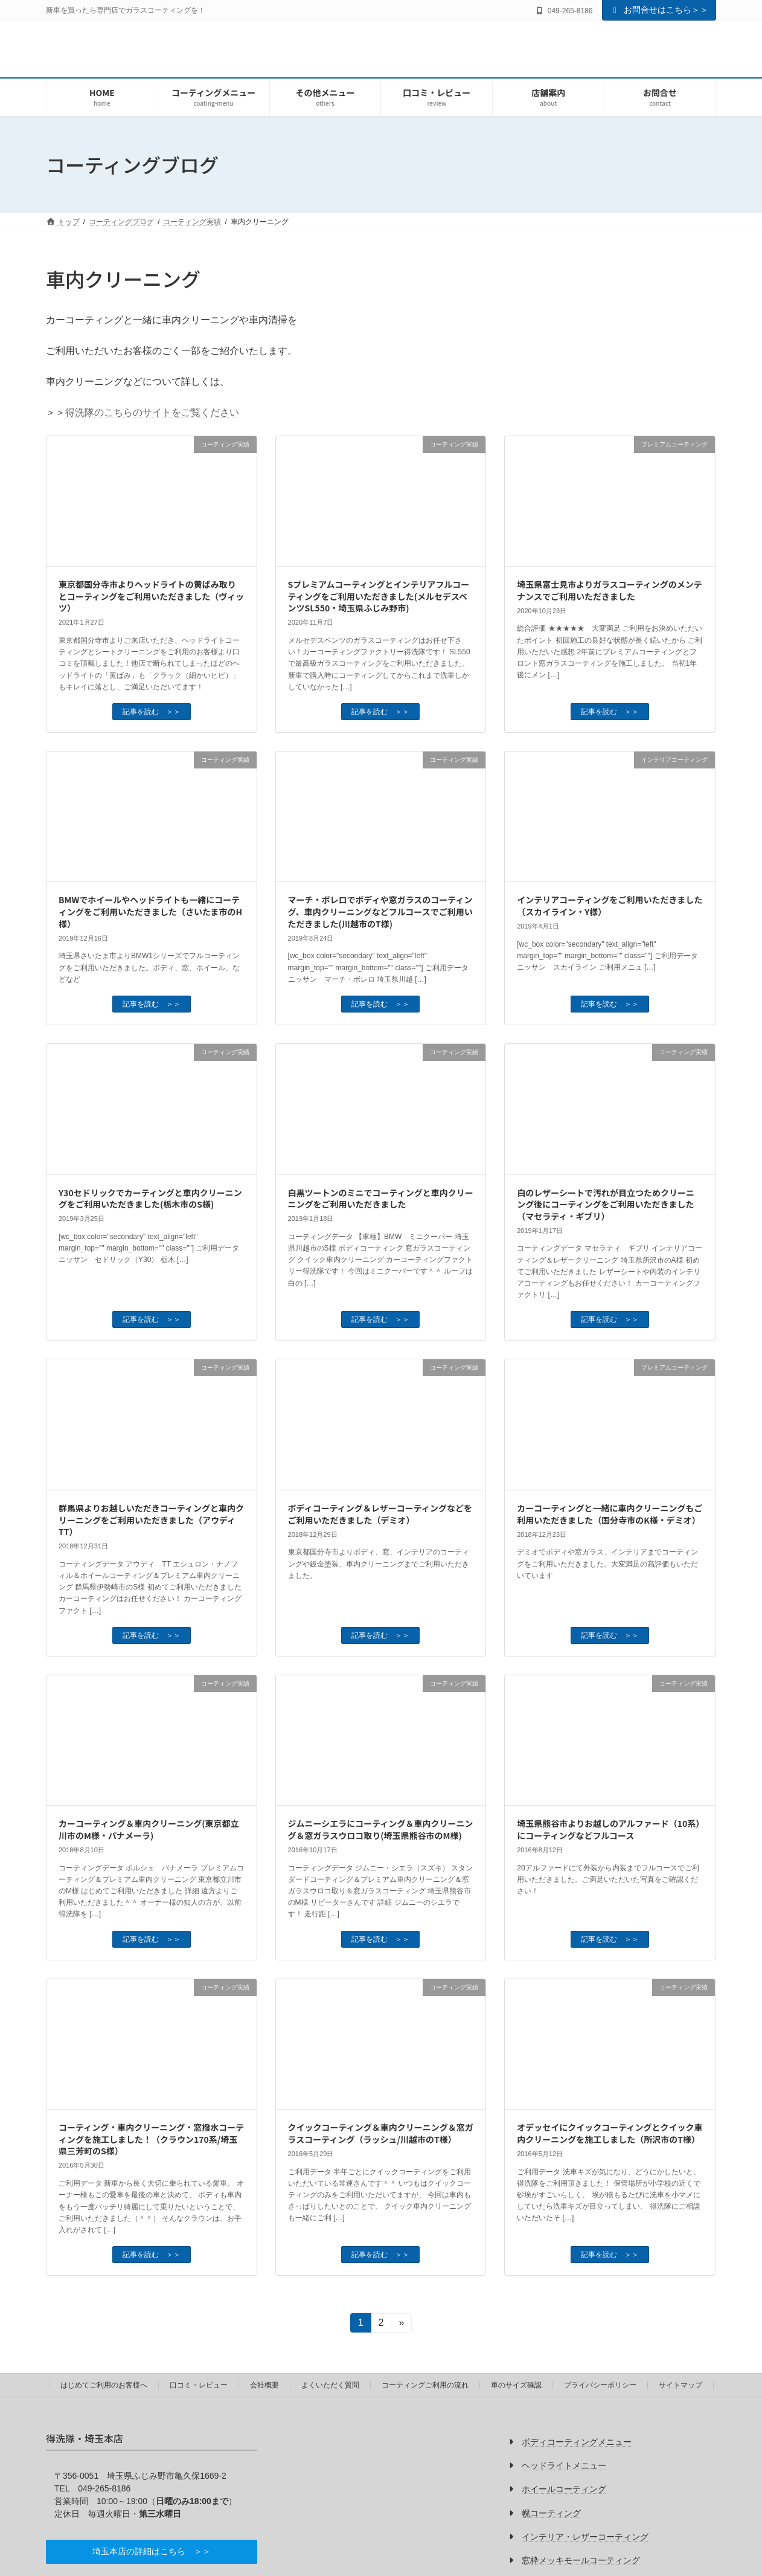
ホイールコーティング (564, 2489)
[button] (151, 2552)
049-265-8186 (104, 2488)
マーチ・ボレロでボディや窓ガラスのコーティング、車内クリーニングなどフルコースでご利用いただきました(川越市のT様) (380, 911)
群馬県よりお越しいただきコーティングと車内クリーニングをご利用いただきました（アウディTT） (151, 1520)
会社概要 (264, 2385)
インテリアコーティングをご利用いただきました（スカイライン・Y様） (609, 906)
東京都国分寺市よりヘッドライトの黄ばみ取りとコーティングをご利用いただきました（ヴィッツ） (151, 596)
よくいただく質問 (330, 2385)
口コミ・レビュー (199, 2385)
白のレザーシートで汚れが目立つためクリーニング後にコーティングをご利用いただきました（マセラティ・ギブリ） (605, 1204)
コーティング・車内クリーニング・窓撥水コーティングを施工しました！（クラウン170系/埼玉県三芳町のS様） (151, 2139)
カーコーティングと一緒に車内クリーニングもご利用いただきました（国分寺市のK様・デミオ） (609, 1514)
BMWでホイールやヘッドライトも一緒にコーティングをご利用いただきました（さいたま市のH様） (150, 911)
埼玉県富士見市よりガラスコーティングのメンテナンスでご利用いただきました (609, 590)
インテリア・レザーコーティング (585, 2537)
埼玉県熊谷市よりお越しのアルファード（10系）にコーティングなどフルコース (608, 1829)
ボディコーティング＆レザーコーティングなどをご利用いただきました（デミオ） (380, 1514)
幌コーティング (551, 2513)
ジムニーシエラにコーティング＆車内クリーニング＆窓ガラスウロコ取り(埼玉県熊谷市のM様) (380, 1829)
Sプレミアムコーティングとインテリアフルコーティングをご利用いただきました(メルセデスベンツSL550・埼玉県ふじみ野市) (379, 596)
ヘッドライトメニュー (564, 2465)
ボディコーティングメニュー (577, 2442)
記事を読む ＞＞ (152, 711)
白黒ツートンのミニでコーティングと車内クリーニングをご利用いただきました (380, 1199)
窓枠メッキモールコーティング (581, 2560)
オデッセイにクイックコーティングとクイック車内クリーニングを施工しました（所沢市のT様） (609, 2133)
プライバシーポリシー (600, 2385)
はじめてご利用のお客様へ (103, 2385)
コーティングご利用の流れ (425, 2385)
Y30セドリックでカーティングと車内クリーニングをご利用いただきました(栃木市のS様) (150, 1199)
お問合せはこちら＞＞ (659, 9)
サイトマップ (680, 2385)
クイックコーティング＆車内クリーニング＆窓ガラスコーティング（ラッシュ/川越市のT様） (380, 2133)
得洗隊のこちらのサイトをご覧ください (152, 412)
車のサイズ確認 (516, 2385)
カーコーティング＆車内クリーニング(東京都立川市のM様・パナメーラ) (149, 1829)
